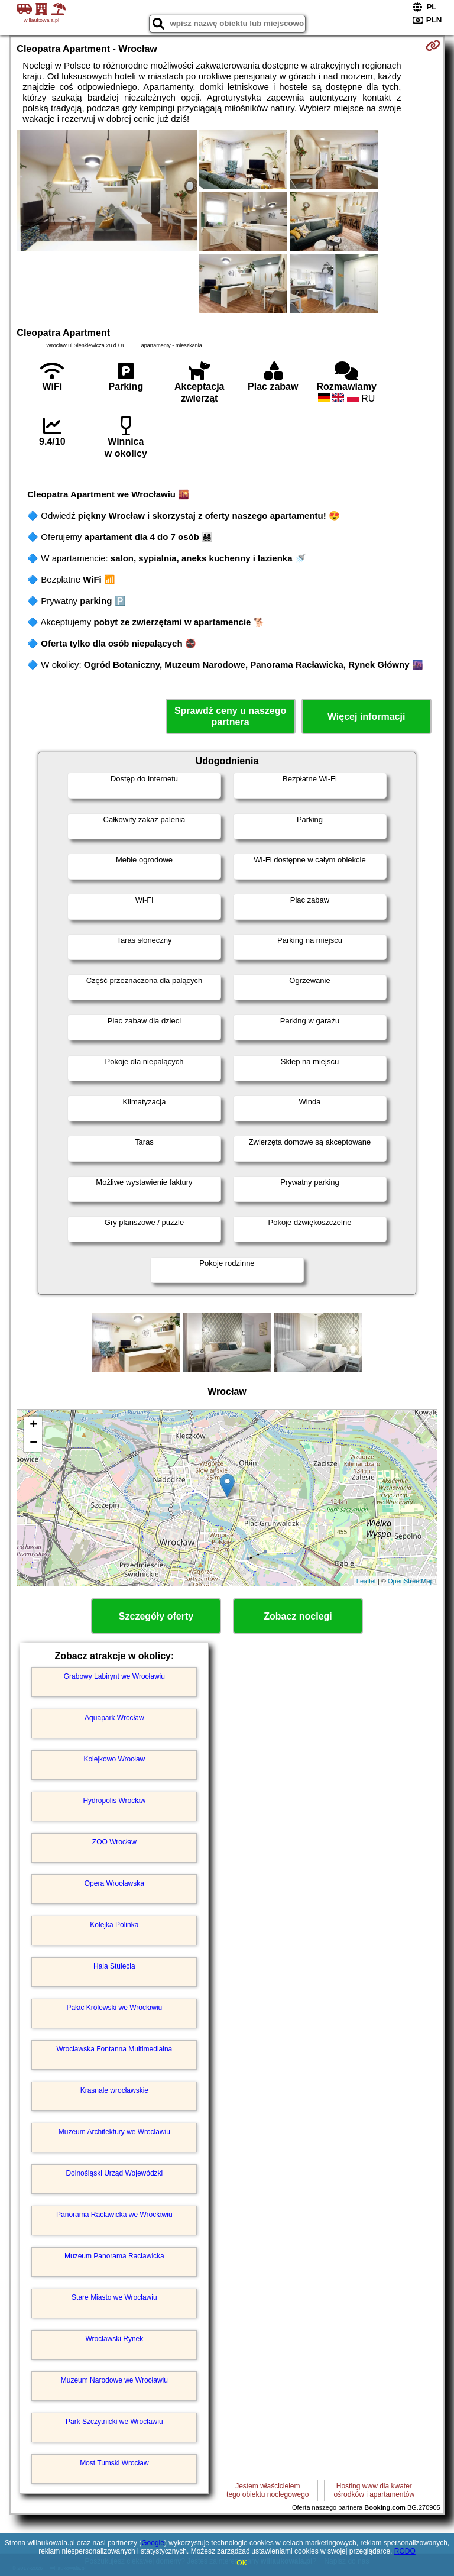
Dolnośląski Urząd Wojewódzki (114, 2173)
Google (152, 2543)
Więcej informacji (366, 717)
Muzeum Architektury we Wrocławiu (114, 2132)
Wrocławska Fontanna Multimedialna (114, 2049)
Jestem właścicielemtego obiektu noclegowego (267, 2490)
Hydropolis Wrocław (114, 1800)
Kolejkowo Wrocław (114, 1759)
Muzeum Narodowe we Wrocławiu (114, 2380)
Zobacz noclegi (298, 1616)
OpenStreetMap (411, 1581)
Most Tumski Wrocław (114, 2463)
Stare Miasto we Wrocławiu (114, 2297)
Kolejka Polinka (114, 1925)
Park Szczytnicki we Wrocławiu (114, 2421)
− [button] (33, 1443)
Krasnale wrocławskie (114, 2090)
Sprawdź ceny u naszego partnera (230, 716)
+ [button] (33, 1425)
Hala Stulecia (114, 1966)
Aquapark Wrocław (114, 1718)
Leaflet (366, 1581)
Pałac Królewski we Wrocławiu (114, 2007)
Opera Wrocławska (114, 1883)
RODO (405, 2551)
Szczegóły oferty (156, 1616)
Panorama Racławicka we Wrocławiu (114, 2214)
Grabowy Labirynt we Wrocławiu (114, 1676)
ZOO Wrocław (114, 1842)
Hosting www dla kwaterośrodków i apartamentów (373, 2490)
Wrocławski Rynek (114, 2339)
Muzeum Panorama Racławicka (114, 2256)
